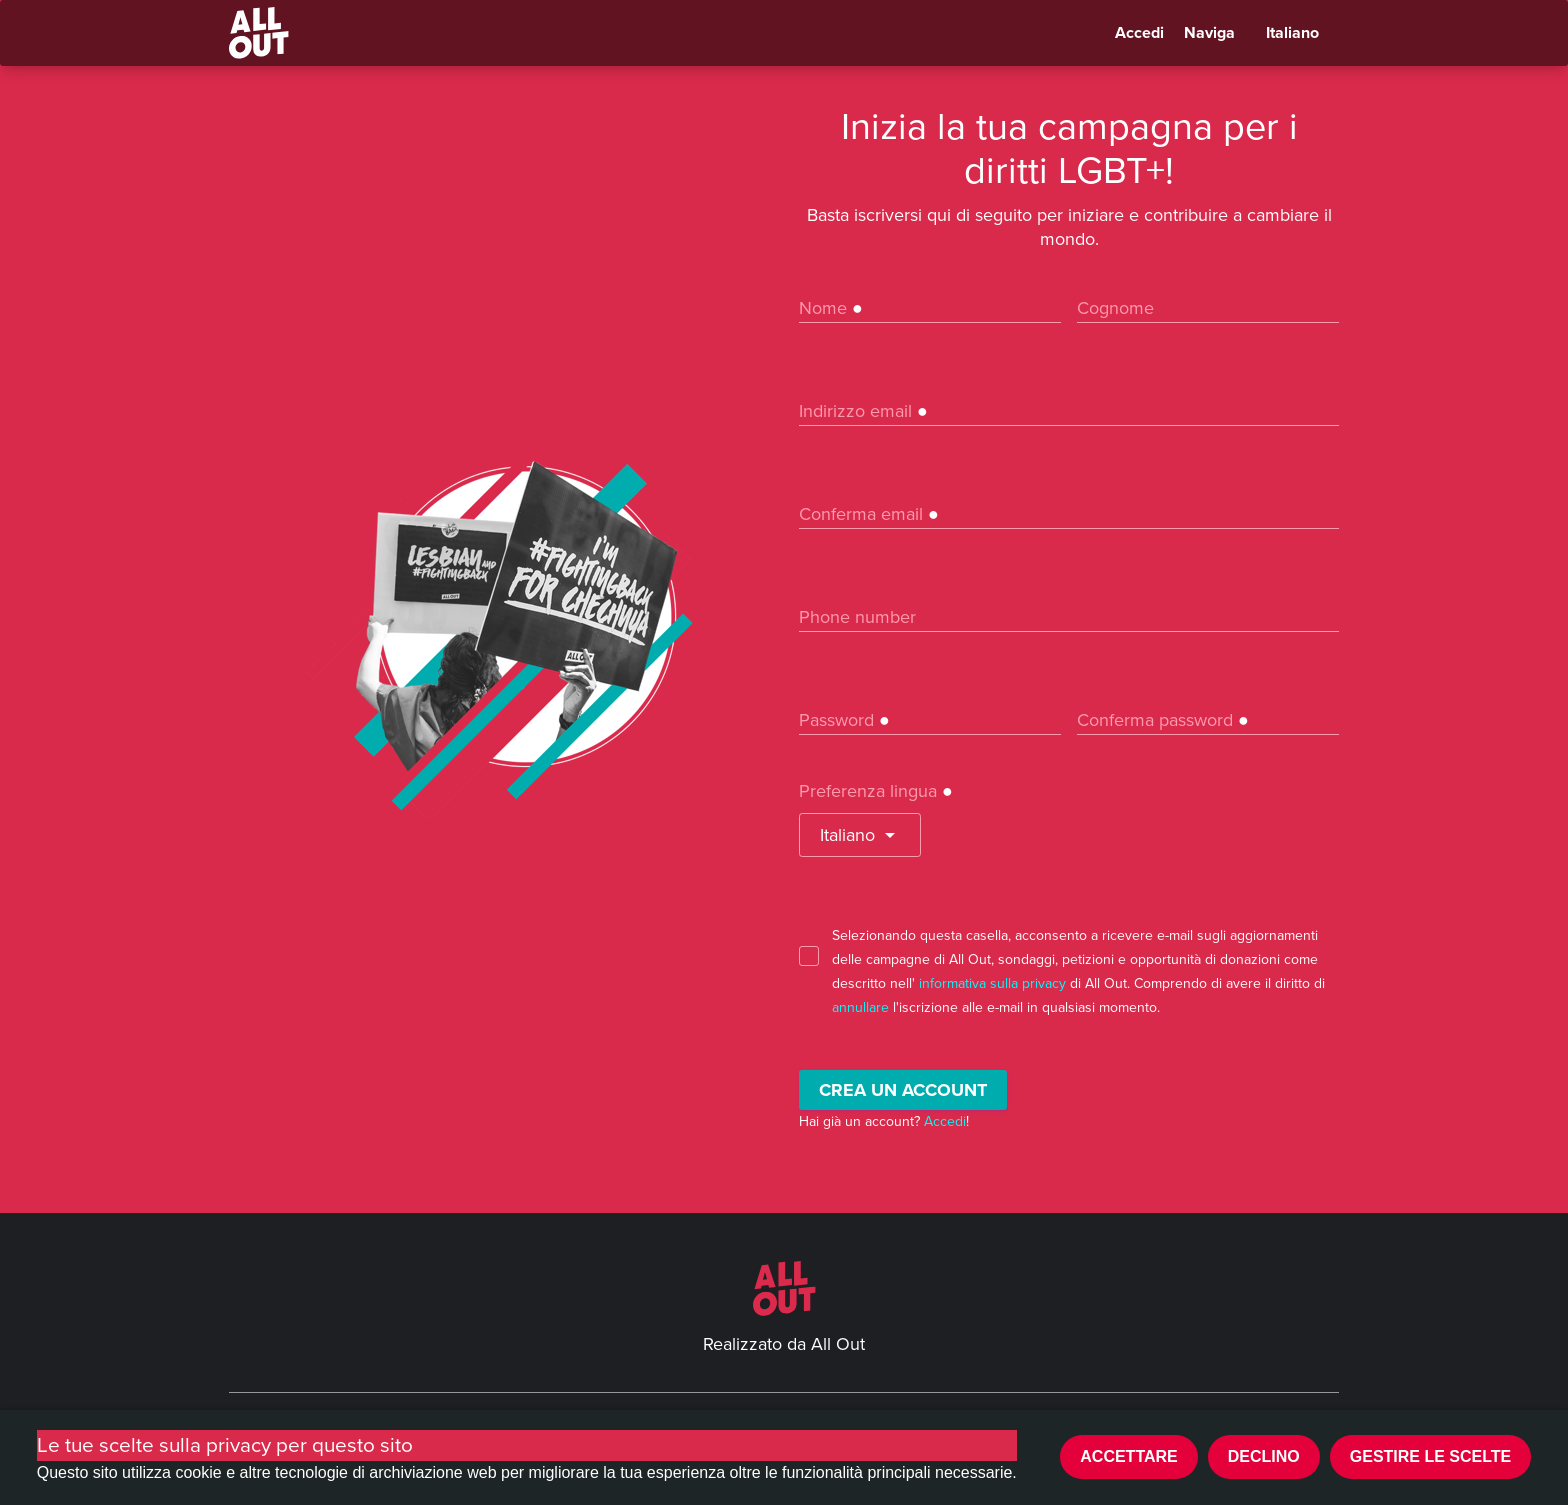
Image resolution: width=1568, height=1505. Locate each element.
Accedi (1139, 33)
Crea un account (903, 1090)
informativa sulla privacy (992, 983)
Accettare (1128, 1456)
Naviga (1209, 33)
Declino (1264, 1456)
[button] (860, 835)
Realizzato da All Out (784, 1344)
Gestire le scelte (1431, 1456)
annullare (860, 1007)
